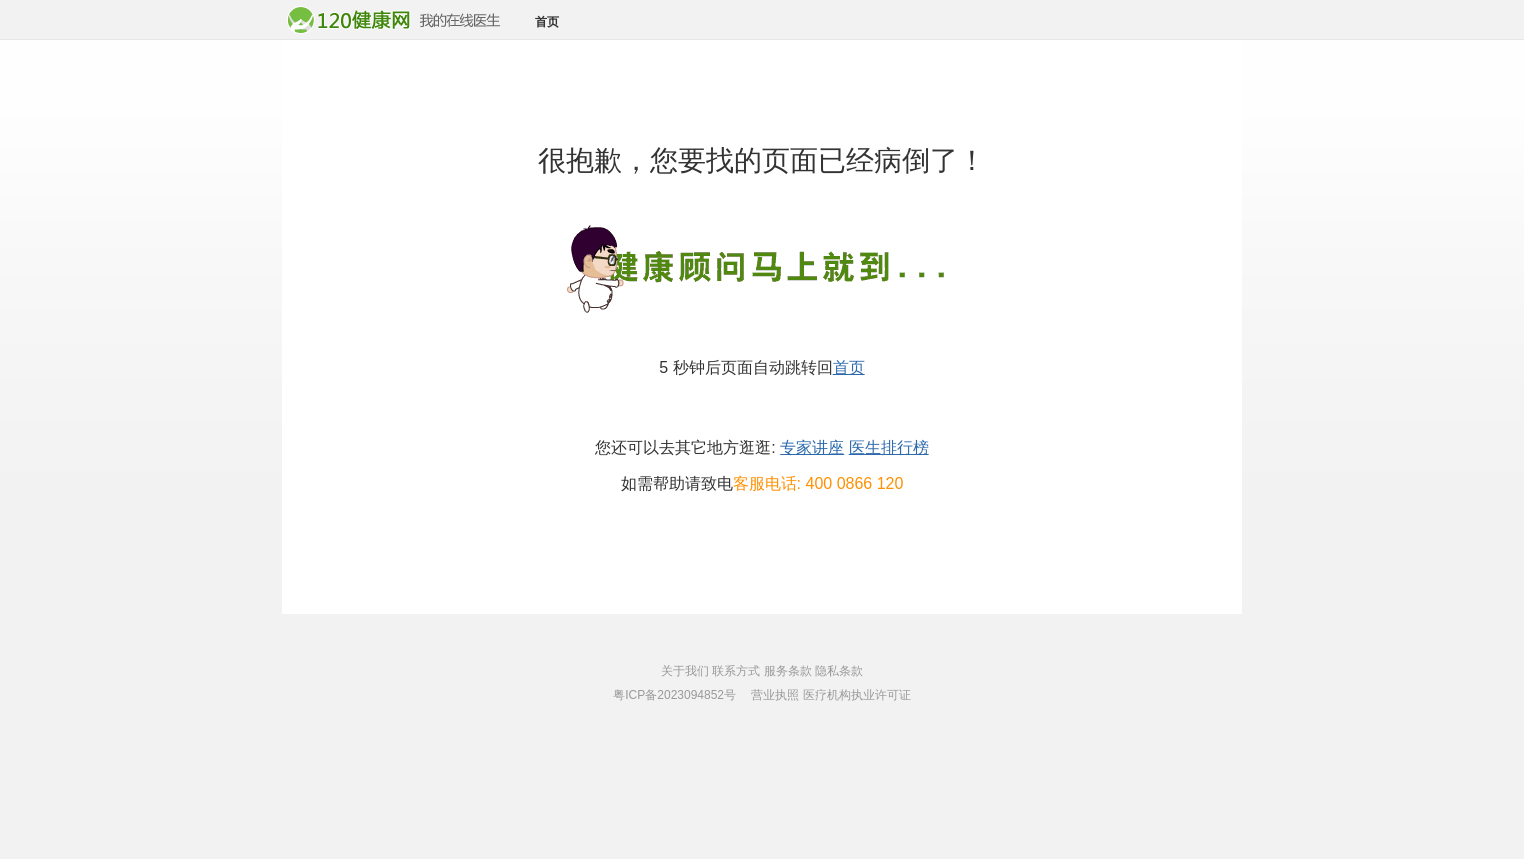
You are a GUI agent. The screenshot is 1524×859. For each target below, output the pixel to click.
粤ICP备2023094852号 (674, 695)
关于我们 (685, 671)
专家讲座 (812, 447)
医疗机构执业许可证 (857, 695)
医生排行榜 (889, 447)
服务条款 (788, 671)
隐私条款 (839, 671)
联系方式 (736, 671)
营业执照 (775, 695)
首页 (547, 22)
